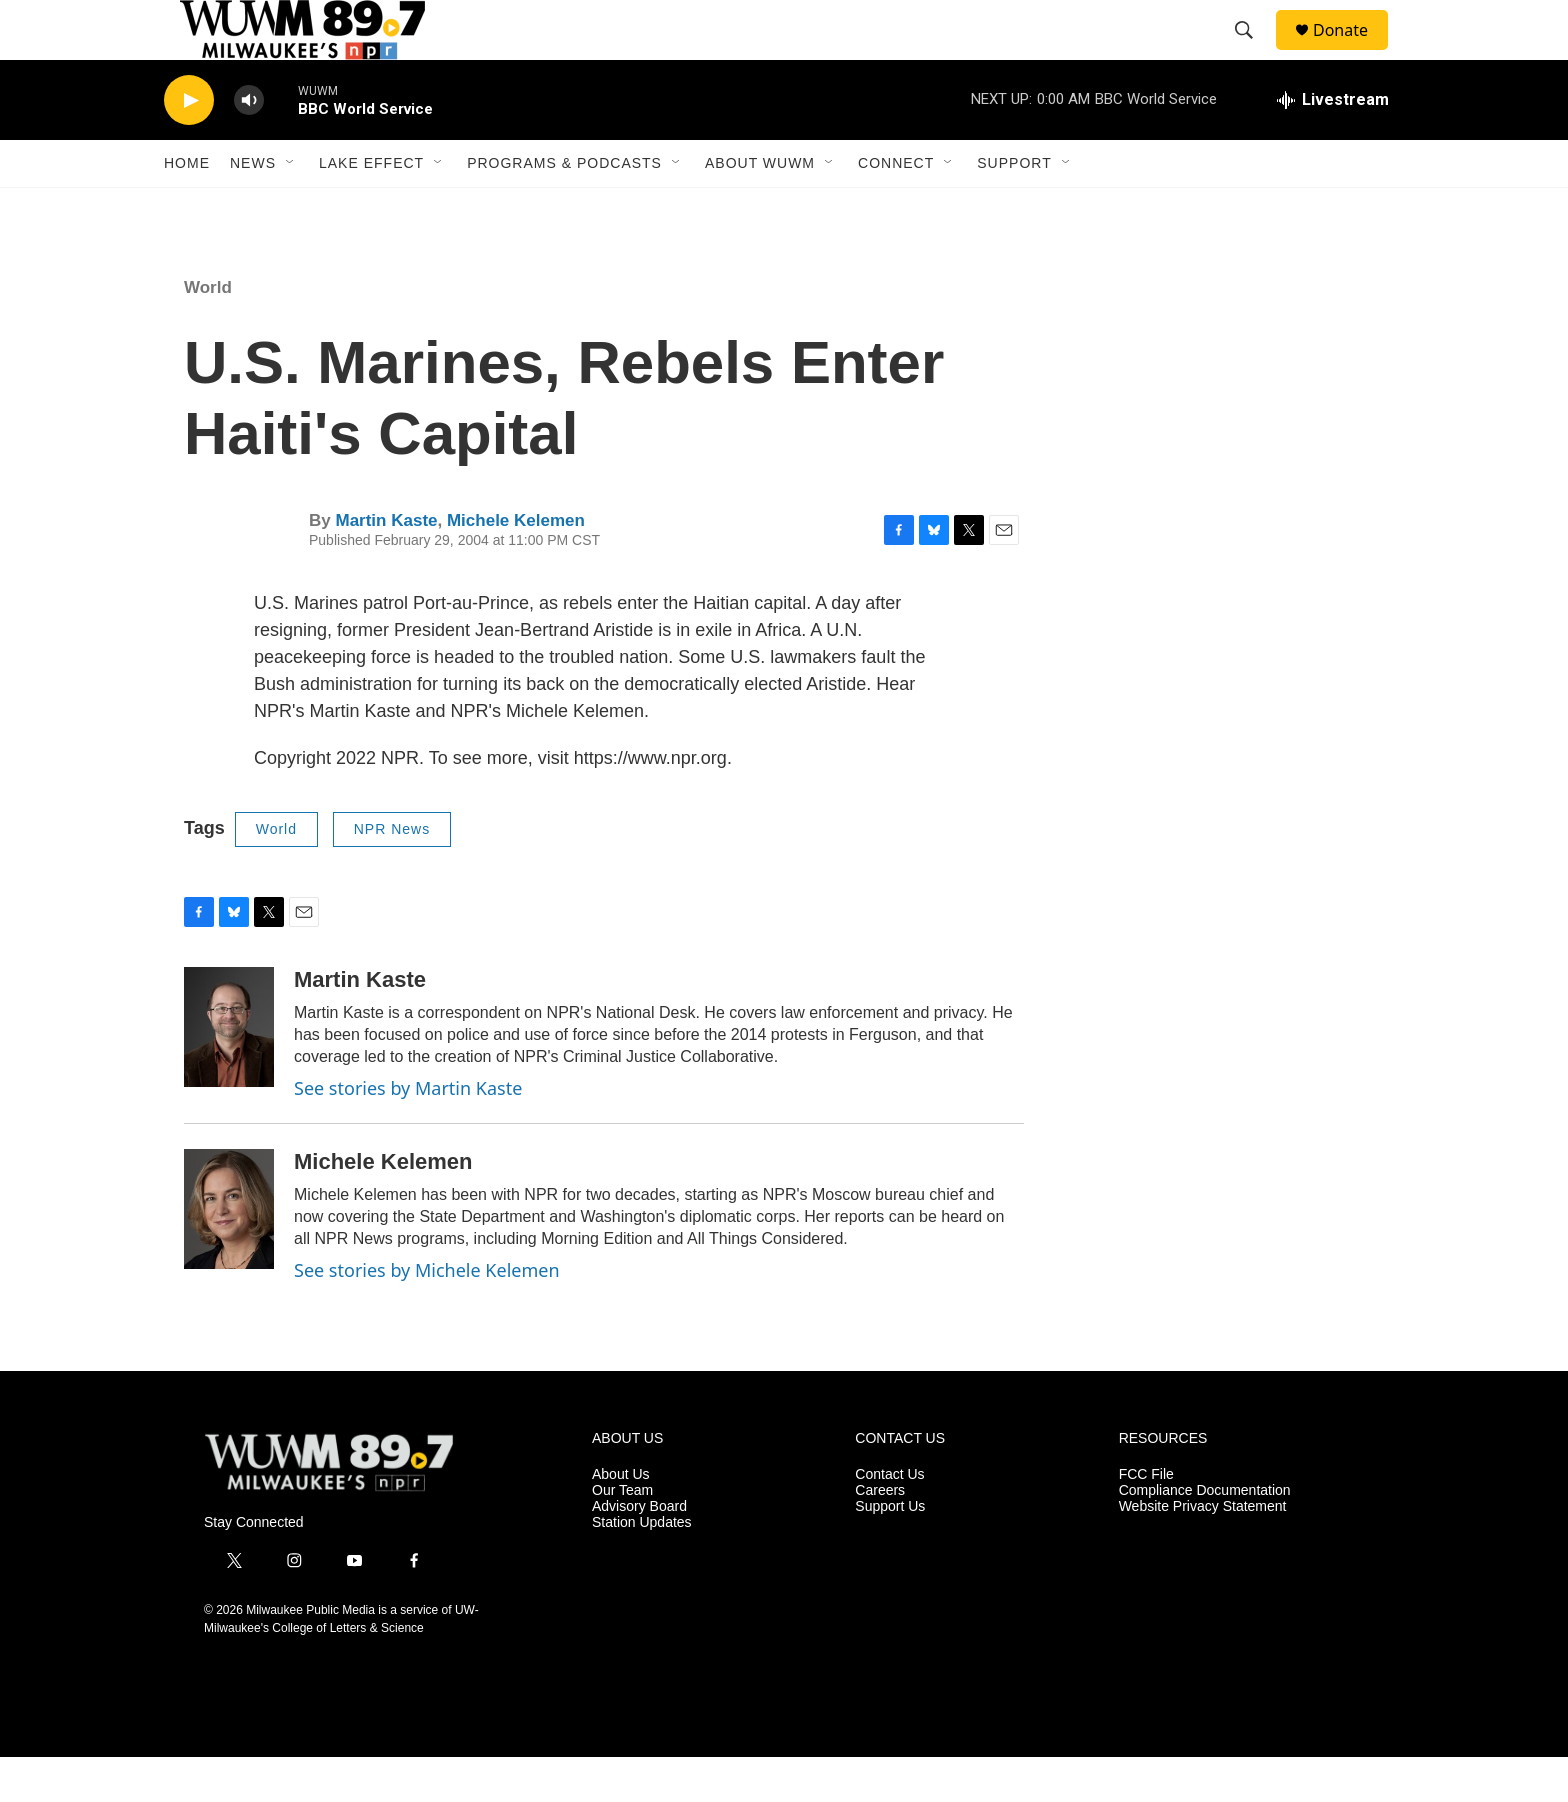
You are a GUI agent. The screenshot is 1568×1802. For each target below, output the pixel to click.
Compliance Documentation (1205, 1535)
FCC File (1146, 1519)
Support (1014, 208)
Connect (896, 208)
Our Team (622, 1535)
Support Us (890, 1551)
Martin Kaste (386, 565)
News (253, 208)
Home (187, 208)
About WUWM (760, 208)
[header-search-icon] (1253, 53)
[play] (189, 145)
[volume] (249, 145)
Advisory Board (639, 1551)
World (208, 332)
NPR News (392, 874)
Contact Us (889, 1519)
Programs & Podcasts (564, 208)
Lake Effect (371, 208)
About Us (621, 1519)
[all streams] (1333, 145)
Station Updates (642, 1567)
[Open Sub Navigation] (291, 208)
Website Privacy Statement (1203, 1551)
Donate (1353, 52)
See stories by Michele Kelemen (427, 1315)
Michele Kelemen (516, 565)
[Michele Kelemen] (229, 1254)
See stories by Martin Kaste (408, 1133)
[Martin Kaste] (229, 1072)
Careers (880, 1535)
